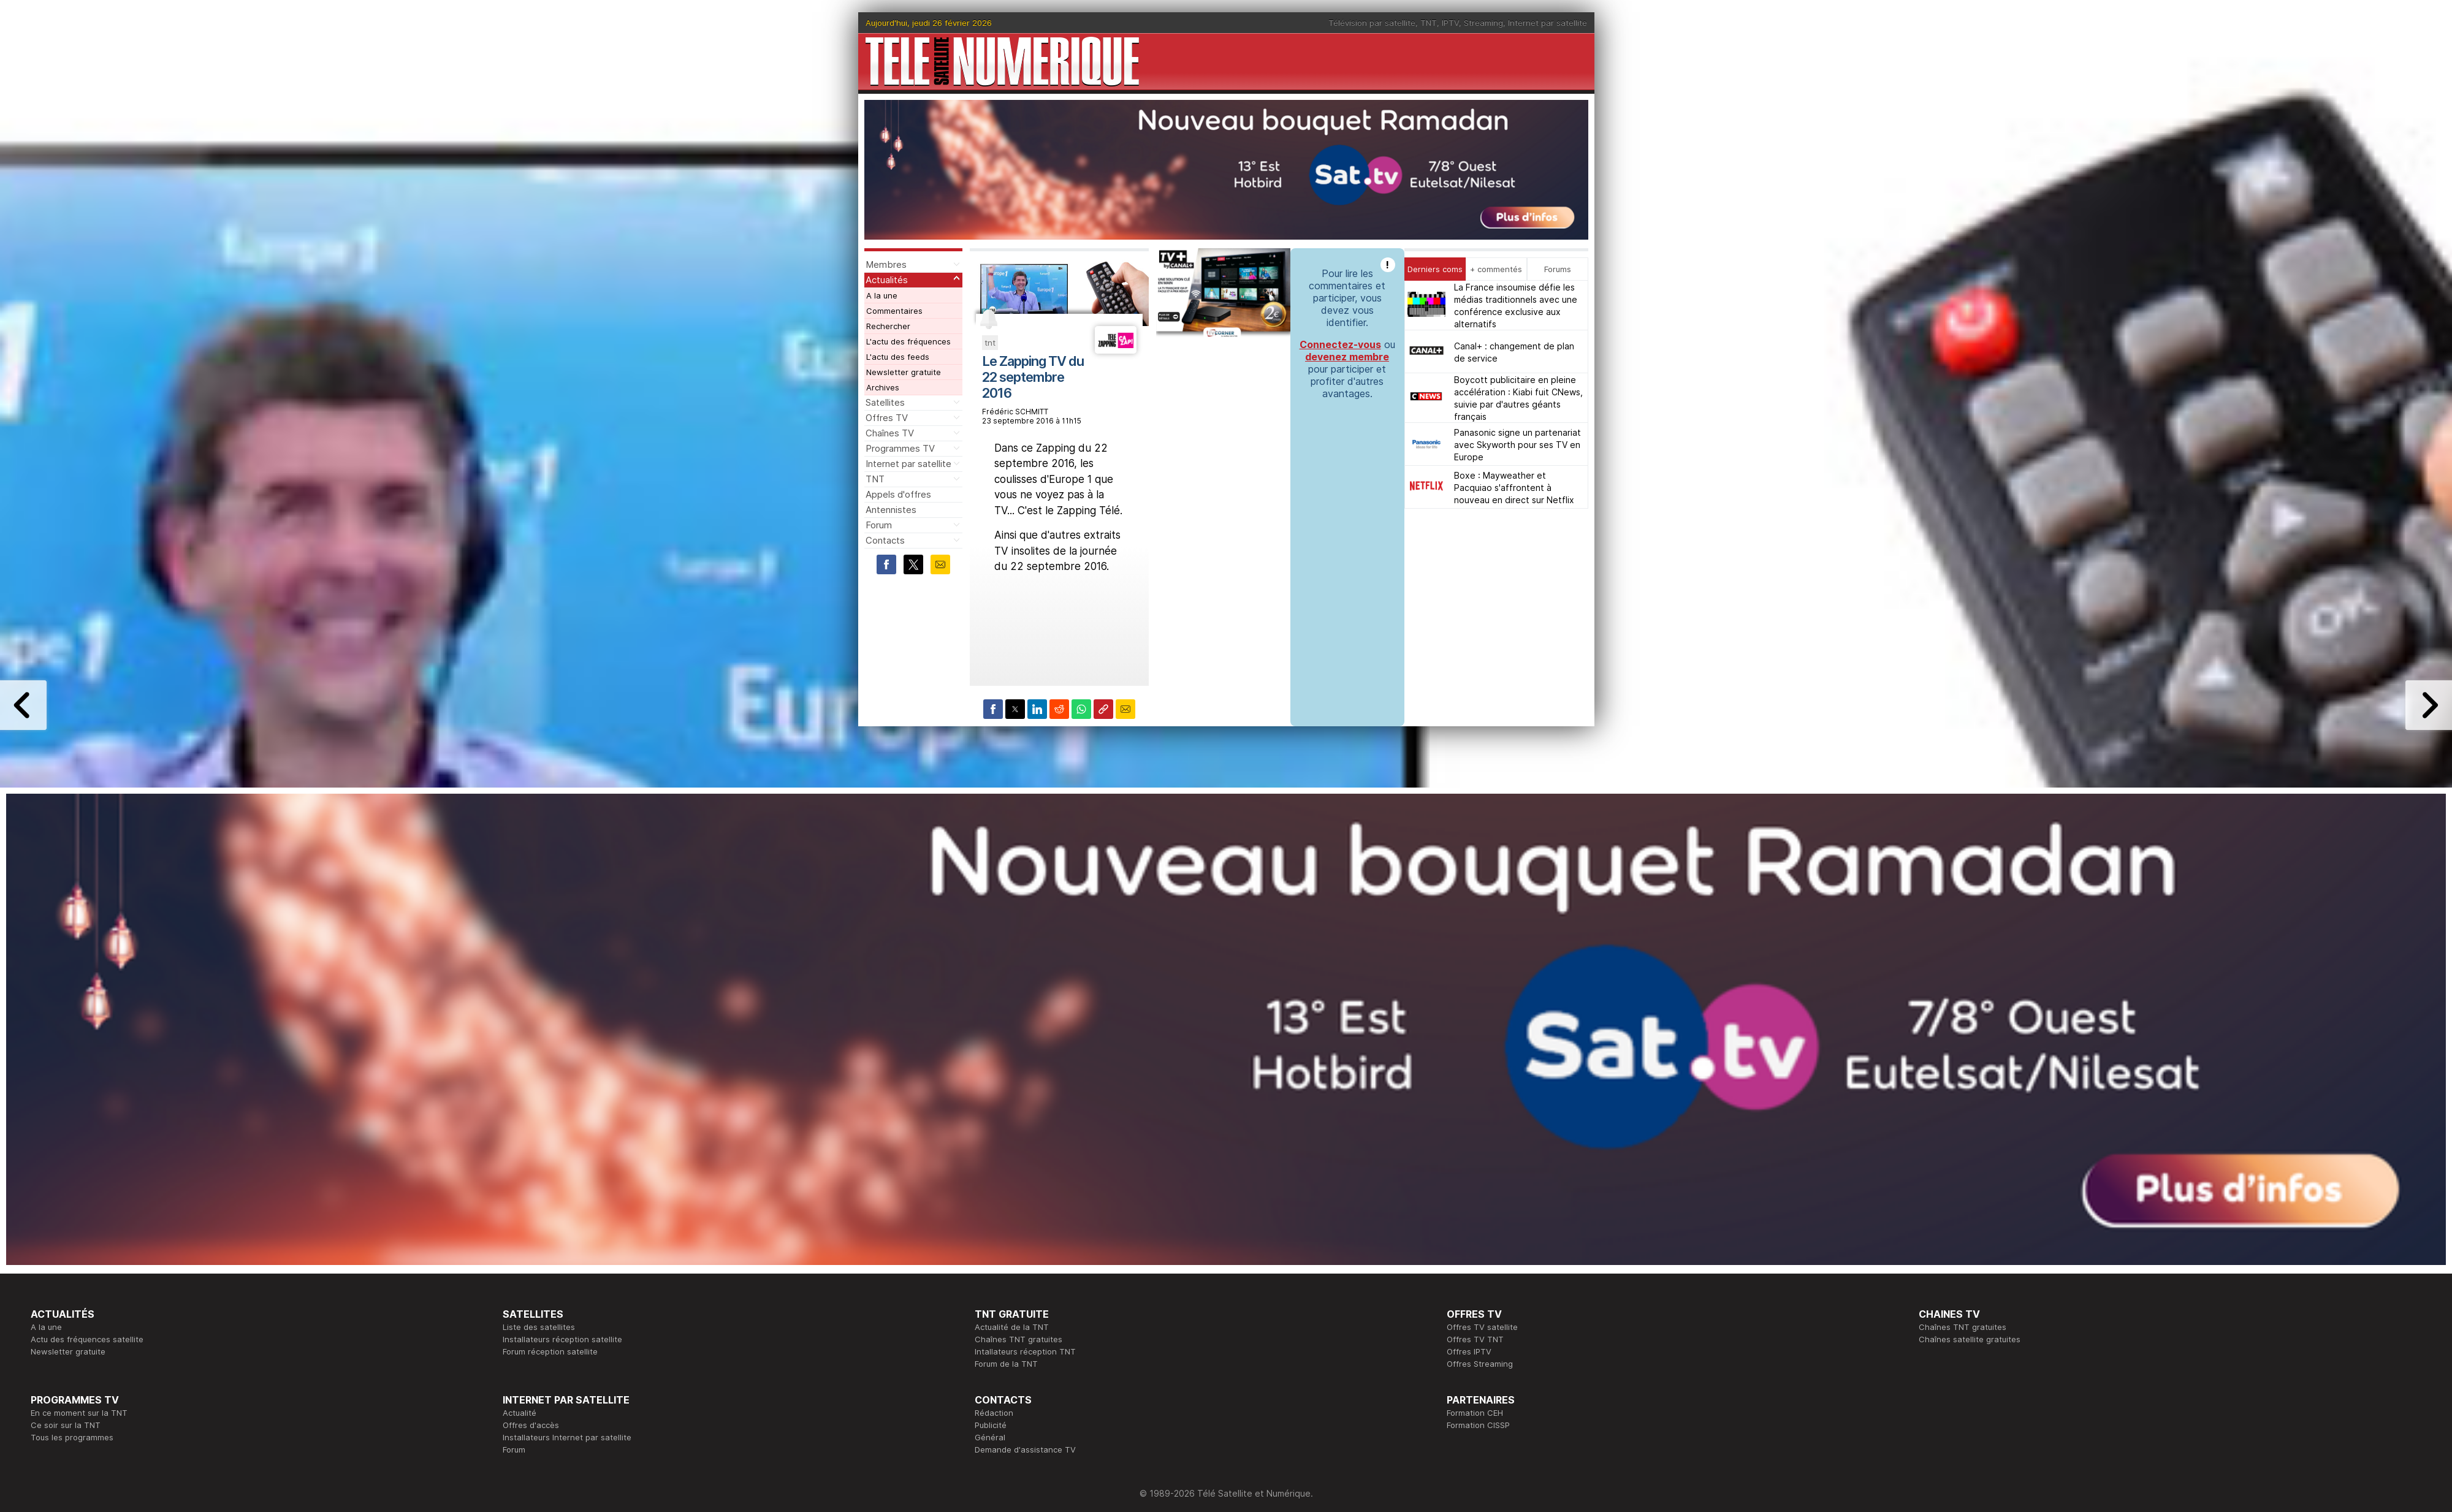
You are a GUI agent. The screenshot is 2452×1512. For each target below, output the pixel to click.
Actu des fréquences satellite (87, 1339)
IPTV (1450, 23)
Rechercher (888, 326)
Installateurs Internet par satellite (567, 1437)
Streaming (1483, 23)
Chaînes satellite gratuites (1969, 1339)
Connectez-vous (1340, 344)
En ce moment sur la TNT (79, 1413)
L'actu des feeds (897, 357)
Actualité (519, 1413)
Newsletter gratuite (903, 372)
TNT (1428, 23)
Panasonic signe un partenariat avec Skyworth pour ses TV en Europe (1517, 444)
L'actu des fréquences (908, 341)
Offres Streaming (1480, 1364)
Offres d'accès (531, 1425)
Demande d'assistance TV (1025, 1449)
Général (990, 1437)
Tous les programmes (72, 1437)
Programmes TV (900, 448)
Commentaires (894, 311)
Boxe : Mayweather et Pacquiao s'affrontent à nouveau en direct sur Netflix (1514, 487)
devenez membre (1347, 357)
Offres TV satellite (1482, 1327)
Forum (879, 525)
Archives (882, 387)
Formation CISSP (1478, 1425)
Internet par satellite (1547, 23)
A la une (881, 295)
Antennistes (891, 509)
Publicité (991, 1425)
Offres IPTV (1469, 1351)
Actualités (887, 280)
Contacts (885, 540)
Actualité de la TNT (1012, 1327)
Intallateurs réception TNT (1025, 1351)
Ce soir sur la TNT (66, 1425)
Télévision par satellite (1371, 23)
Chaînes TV (890, 433)
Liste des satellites (539, 1327)
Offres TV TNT (1475, 1339)
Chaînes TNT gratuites (1018, 1339)
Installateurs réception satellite (562, 1339)
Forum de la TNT (1006, 1364)
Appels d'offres (898, 494)
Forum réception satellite (550, 1351)
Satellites (885, 402)
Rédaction (994, 1413)
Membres (886, 264)
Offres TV (887, 418)
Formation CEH (1475, 1413)
